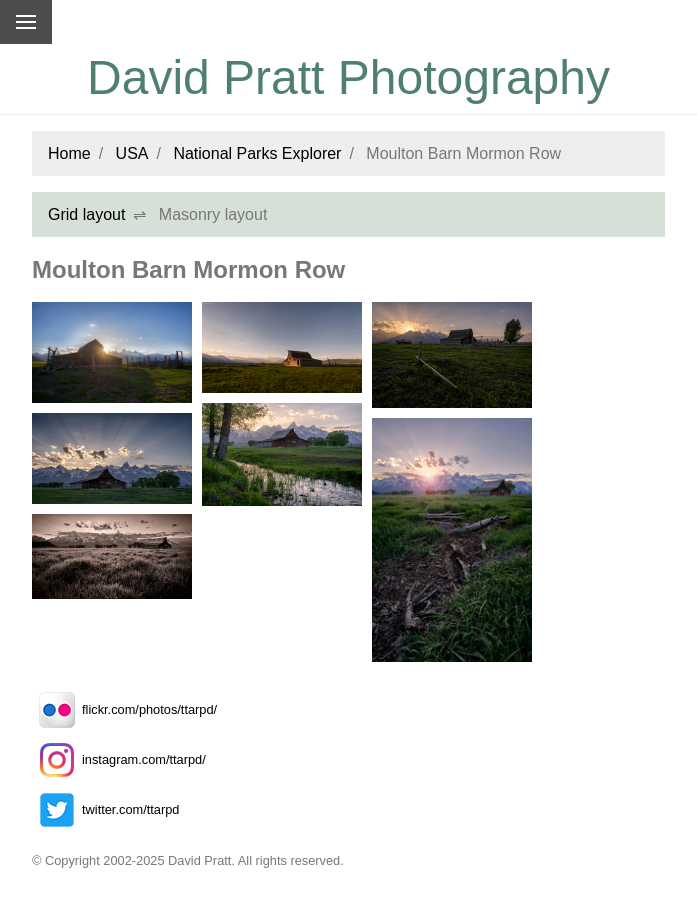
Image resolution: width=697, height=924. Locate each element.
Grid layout (86, 214)
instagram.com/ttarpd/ (119, 759)
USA (132, 153)
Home (69, 153)
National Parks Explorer (257, 153)
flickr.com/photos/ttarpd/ (124, 709)
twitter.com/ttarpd (105, 809)
